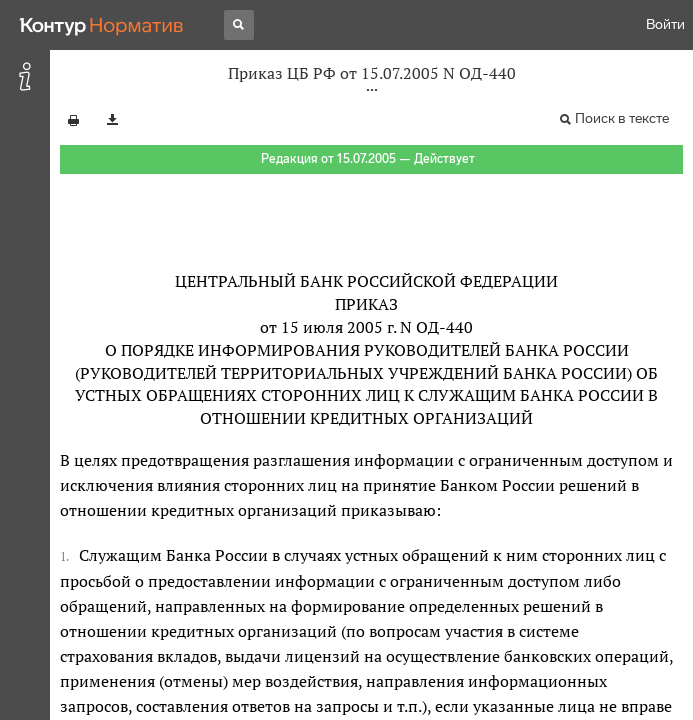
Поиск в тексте (622, 118)
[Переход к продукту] (102, 25)
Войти (665, 24)
